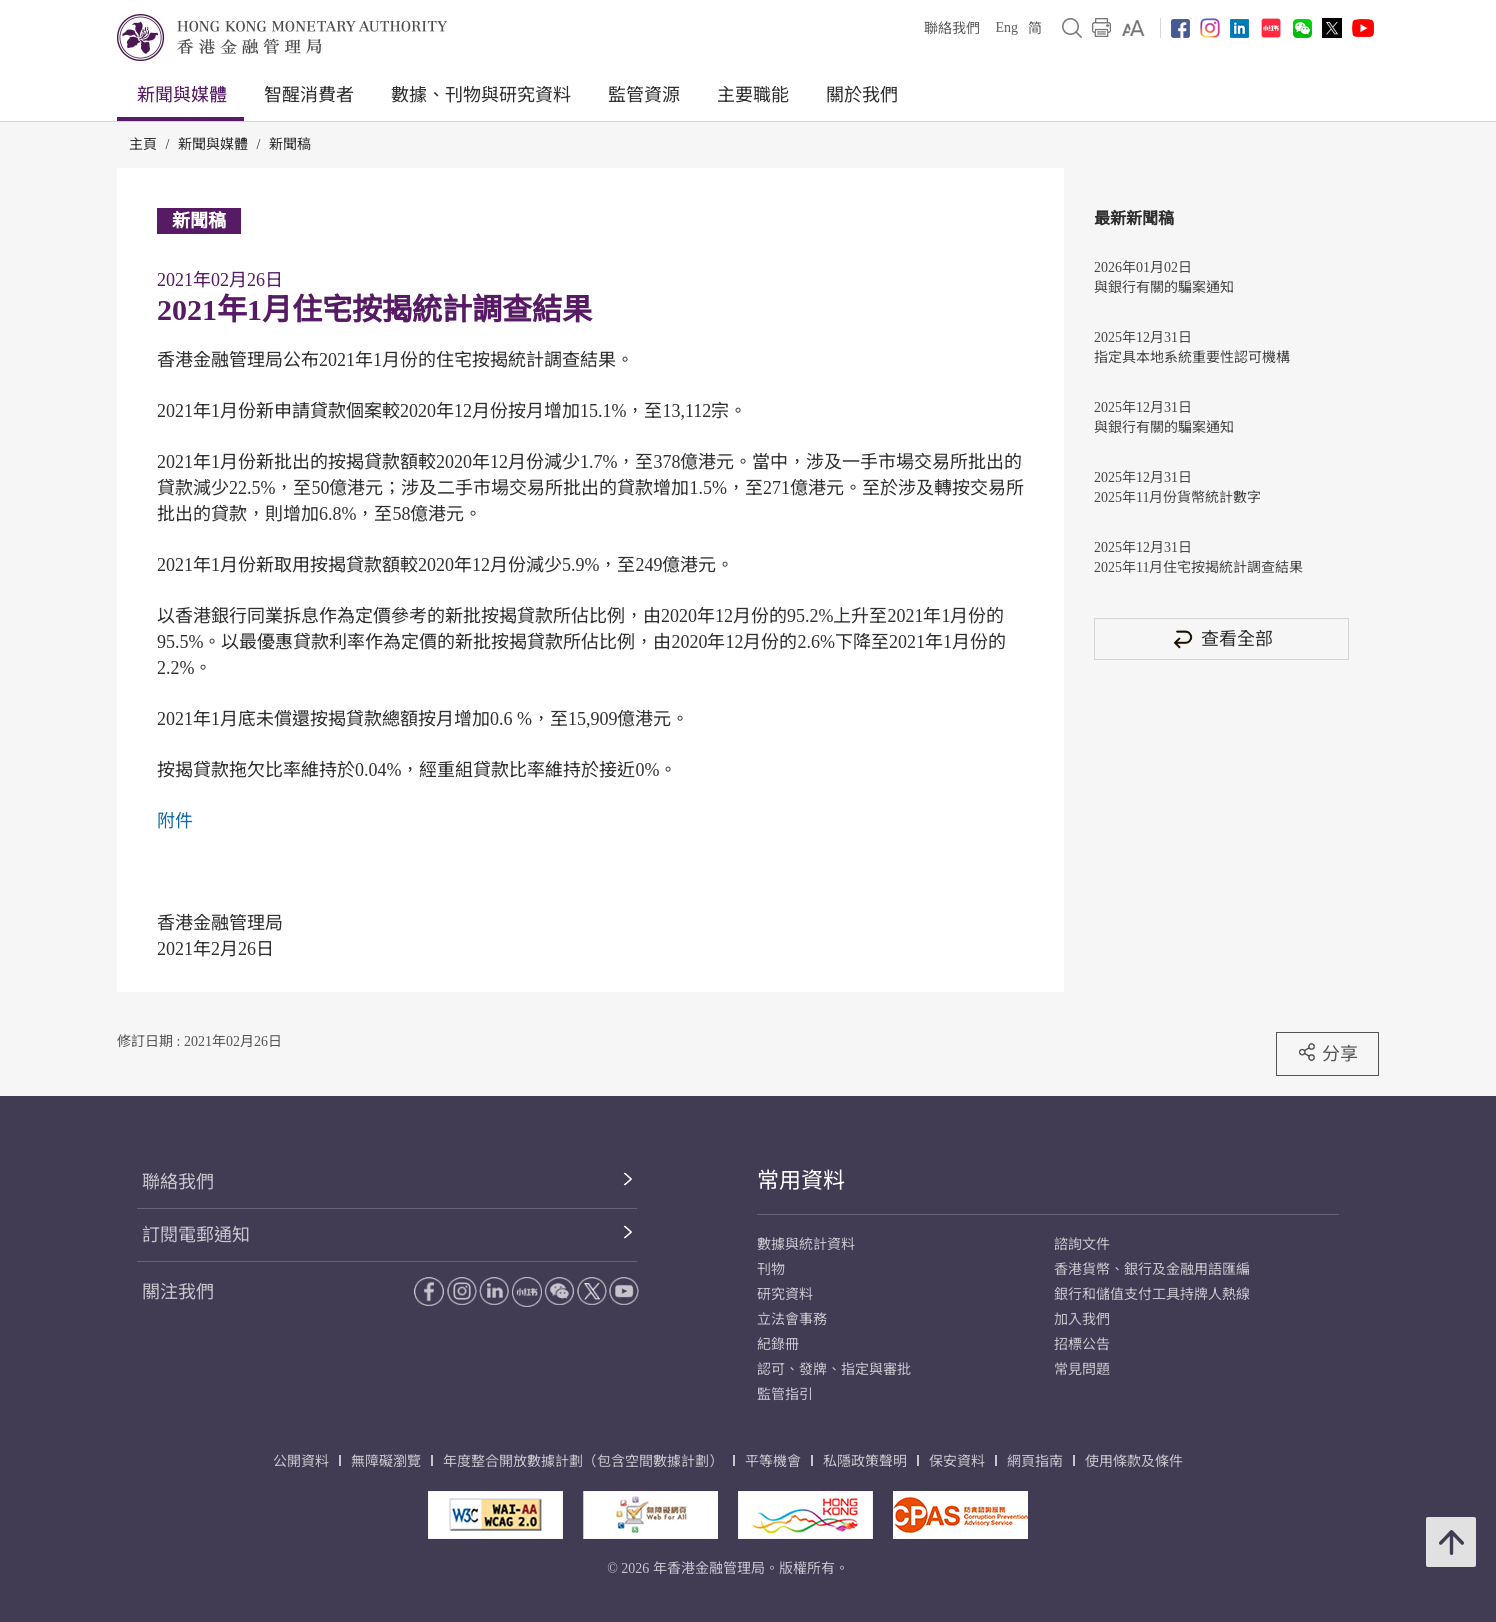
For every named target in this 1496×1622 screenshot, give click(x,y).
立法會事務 (792, 1319)
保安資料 (957, 1461)
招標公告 (1082, 1344)
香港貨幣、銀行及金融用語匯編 (1152, 1269)
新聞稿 (290, 144)
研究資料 (785, 1294)
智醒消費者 (309, 95)
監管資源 (644, 95)
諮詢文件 (1082, 1244)
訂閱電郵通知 (196, 1235)
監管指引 (785, 1394)
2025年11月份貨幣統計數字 (1177, 497)
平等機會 (773, 1461)
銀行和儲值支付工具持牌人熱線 (1152, 1294)
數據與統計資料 (806, 1244)
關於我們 (862, 95)
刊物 (771, 1269)
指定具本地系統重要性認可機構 (1192, 357)
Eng (1006, 27)
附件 (175, 821)
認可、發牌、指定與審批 (834, 1369)
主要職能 (753, 95)
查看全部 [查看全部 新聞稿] (1222, 638)
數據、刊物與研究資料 (481, 95)
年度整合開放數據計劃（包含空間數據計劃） (583, 1461)
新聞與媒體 (182, 95)
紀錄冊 (778, 1344)
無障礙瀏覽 (386, 1461)
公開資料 (301, 1461)
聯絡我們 (952, 28)
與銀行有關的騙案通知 (1164, 287)
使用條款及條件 (1134, 1461)
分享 (1327, 1053)
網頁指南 (1035, 1461)
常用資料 (801, 1180)
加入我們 (1082, 1319)
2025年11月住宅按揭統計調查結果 (1198, 567)
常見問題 (1082, 1369)
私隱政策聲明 (865, 1461)
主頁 (143, 144)
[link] (1133, 28)
